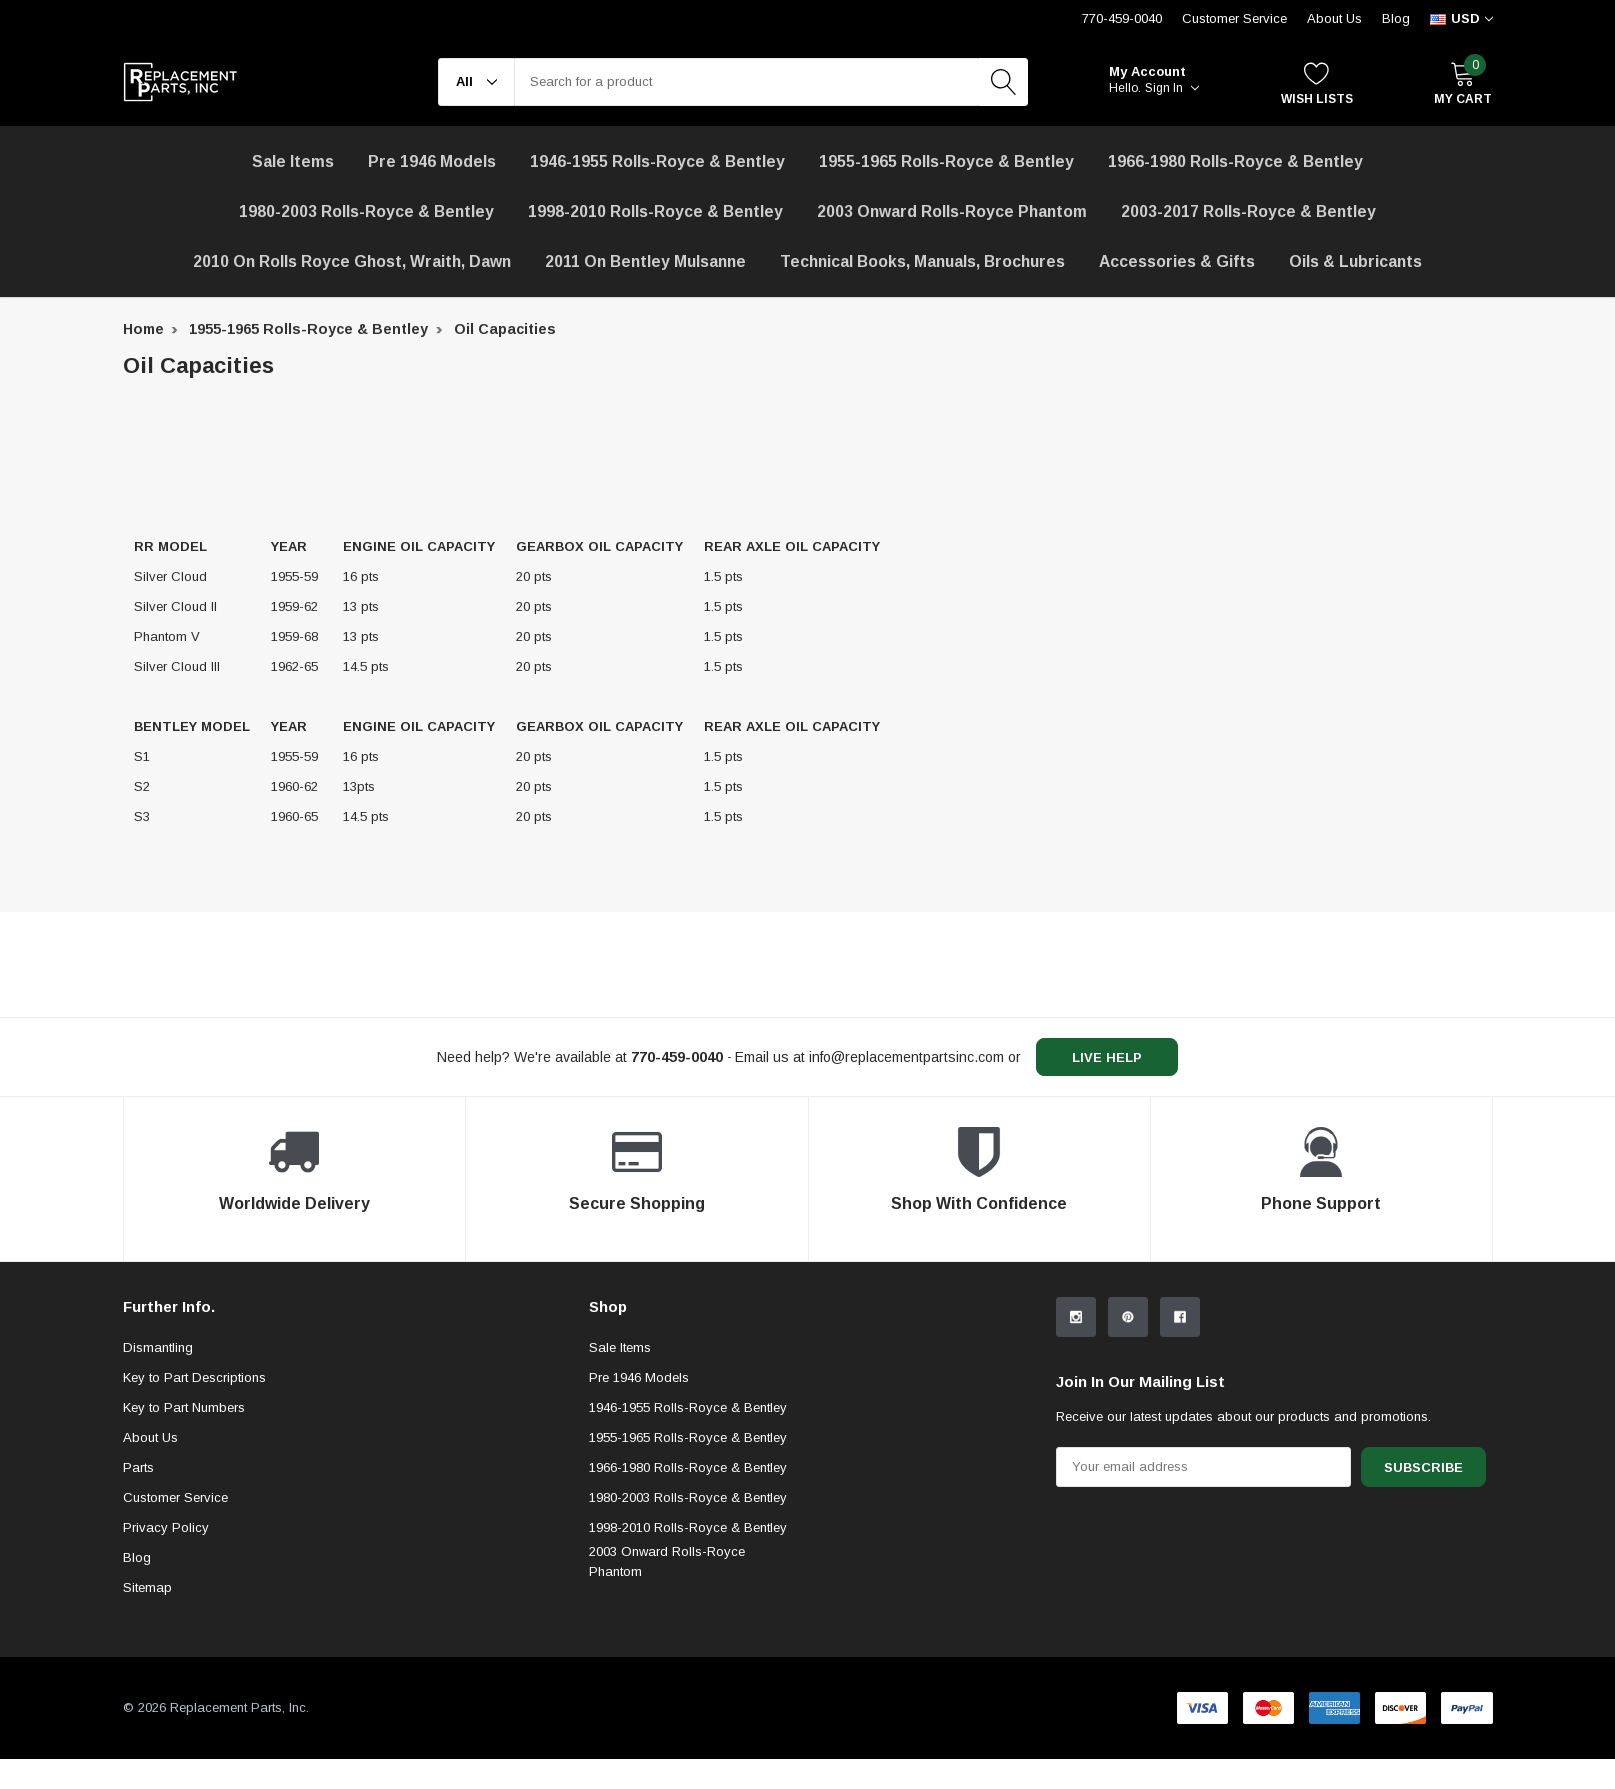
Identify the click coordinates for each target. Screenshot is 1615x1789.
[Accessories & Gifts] (1177, 262)
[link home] (180, 82)
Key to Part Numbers (184, 1407)
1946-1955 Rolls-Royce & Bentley (657, 161)
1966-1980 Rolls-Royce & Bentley (1235, 161)
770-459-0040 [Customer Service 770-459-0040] (1122, 18)
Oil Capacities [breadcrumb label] (505, 329)
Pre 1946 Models (432, 161)
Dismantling (158, 1347)
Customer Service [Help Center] (1234, 18)
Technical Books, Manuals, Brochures (922, 261)
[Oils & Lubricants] (1355, 262)
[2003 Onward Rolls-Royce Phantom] (952, 212)
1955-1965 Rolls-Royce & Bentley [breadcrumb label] (308, 329)
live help (1107, 1057)
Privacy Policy (166, 1527)
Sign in (1172, 88)
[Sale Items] (293, 162)
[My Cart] (1463, 82)
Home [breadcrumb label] (143, 329)
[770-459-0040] (677, 1057)
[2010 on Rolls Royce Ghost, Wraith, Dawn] (352, 262)
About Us (1334, 18)
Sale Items (620, 1347)
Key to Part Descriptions (194, 1377)
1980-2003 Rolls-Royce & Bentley (366, 211)
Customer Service (175, 1497)
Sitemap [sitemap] (147, 1587)
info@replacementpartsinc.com (906, 1057)
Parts (138, 1467)
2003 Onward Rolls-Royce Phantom (667, 1561)
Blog (1396, 18)
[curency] (1461, 19)
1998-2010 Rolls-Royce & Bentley (655, 211)
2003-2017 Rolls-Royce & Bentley (1248, 211)
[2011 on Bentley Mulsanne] (645, 262)
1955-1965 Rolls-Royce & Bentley (946, 161)
